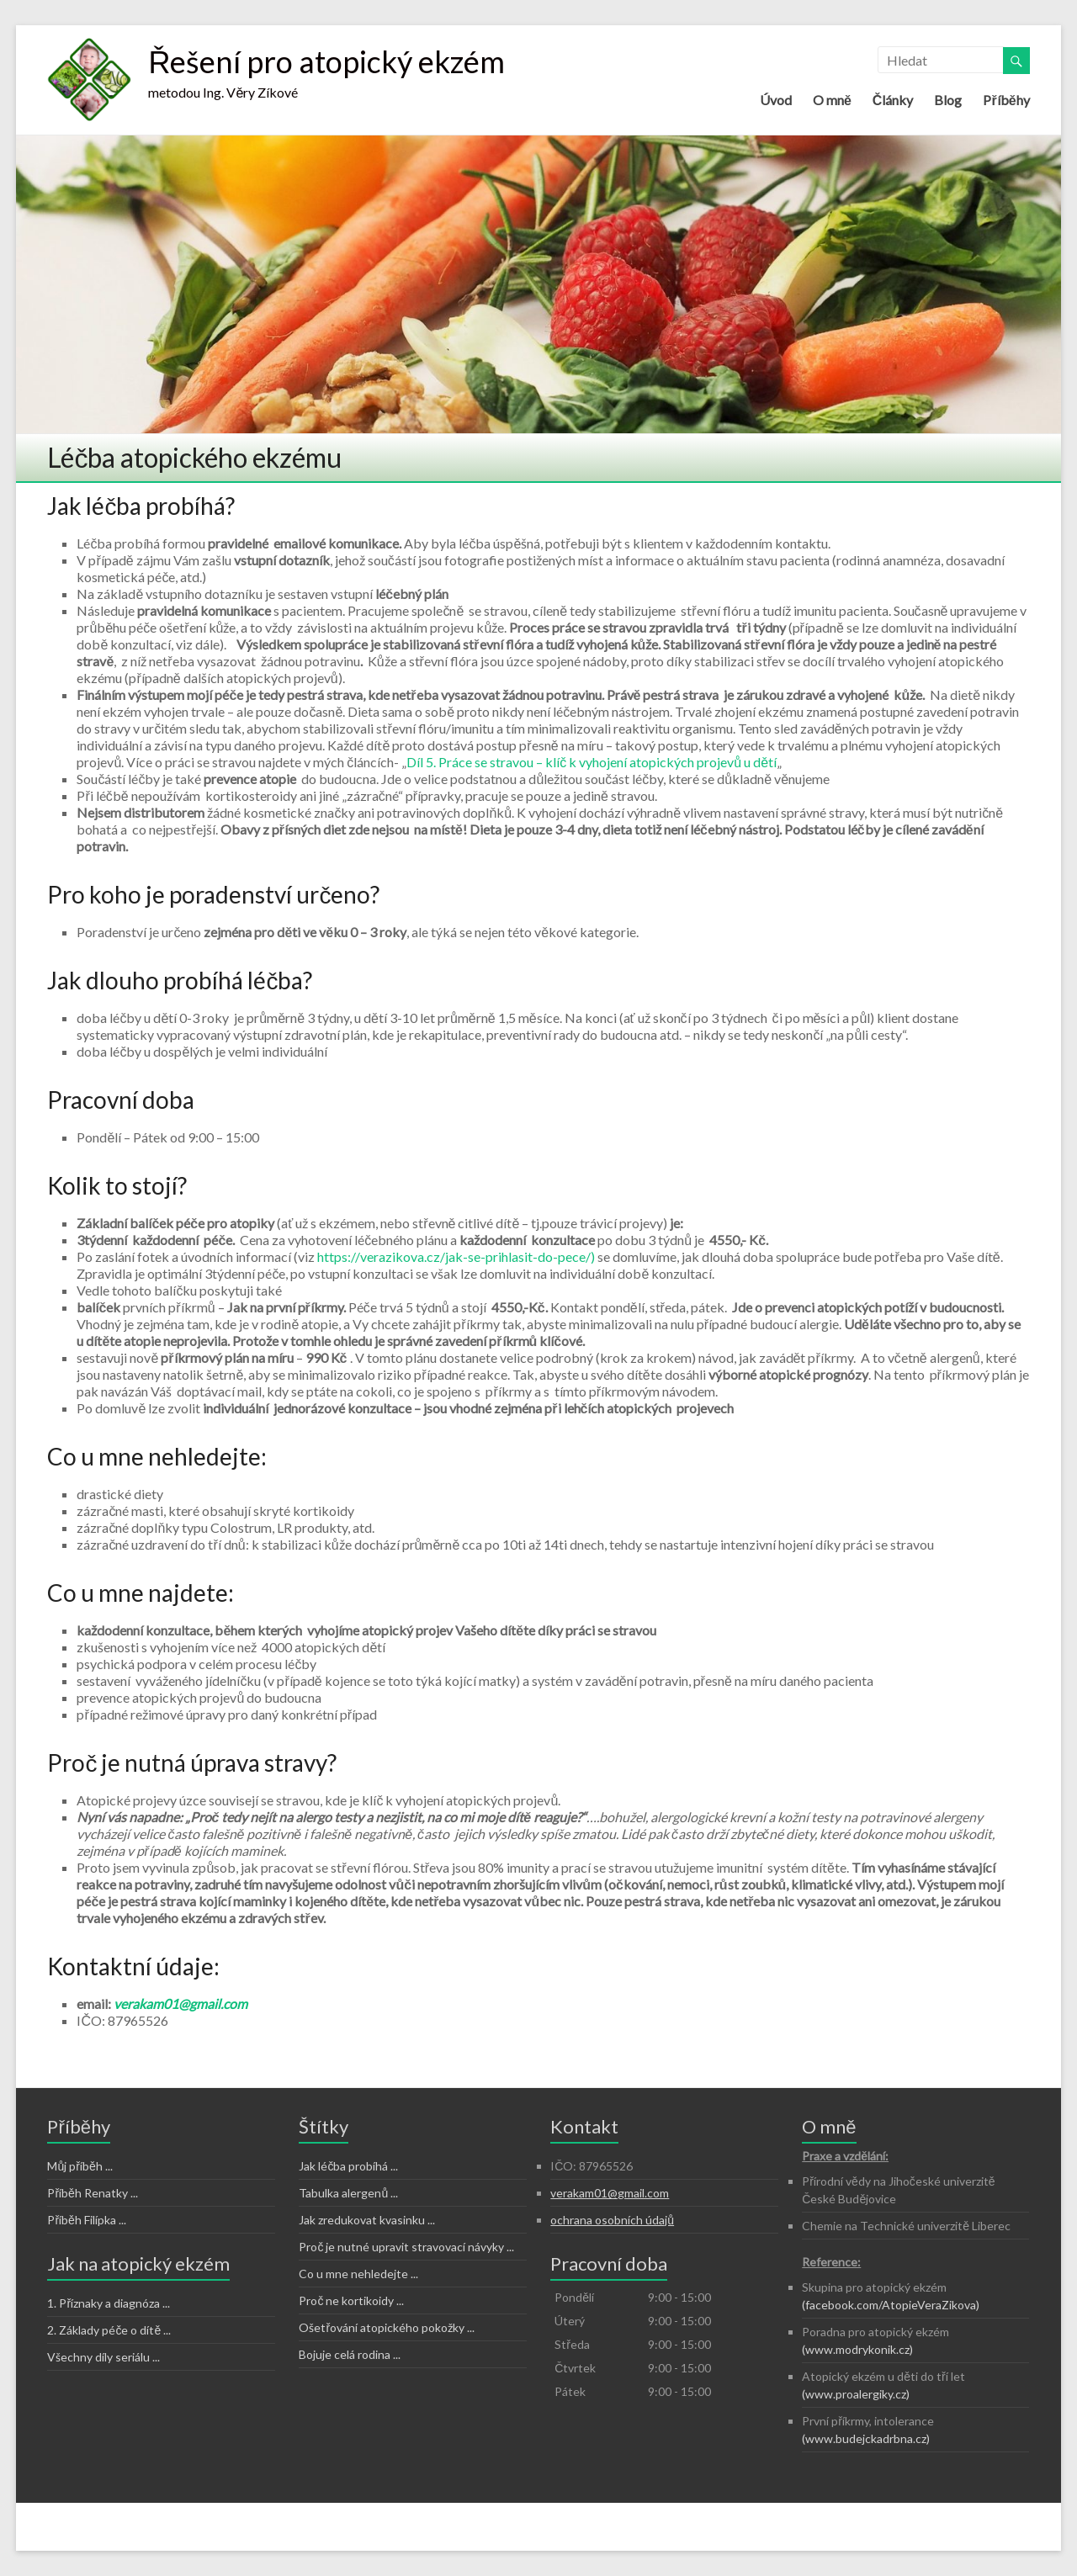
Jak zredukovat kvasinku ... (367, 2220)
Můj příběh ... (79, 2166)
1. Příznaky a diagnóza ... (108, 2303)
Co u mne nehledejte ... (358, 2273)
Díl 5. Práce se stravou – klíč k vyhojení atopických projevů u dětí (591, 762)
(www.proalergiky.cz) (856, 2394)
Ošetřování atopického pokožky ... (387, 2327)
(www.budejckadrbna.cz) (866, 2438)
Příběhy (1006, 100)
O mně (832, 100)
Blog (948, 100)
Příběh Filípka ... (86, 2220)
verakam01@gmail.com (180, 2004)
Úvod (776, 100)
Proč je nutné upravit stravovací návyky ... (406, 2246)
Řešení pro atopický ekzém (326, 61)
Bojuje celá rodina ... (350, 2354)
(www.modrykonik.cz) (857, 2349)
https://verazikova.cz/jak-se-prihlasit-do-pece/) (456, 1256)
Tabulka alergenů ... (348, 2193)
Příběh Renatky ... (92, 2193)
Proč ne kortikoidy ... (351, 2300)
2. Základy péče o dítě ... (109, 2330)
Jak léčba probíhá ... (348, 2166)
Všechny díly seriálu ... (103, 2357)
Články (893, 100)
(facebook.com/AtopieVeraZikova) (890, 2305)
